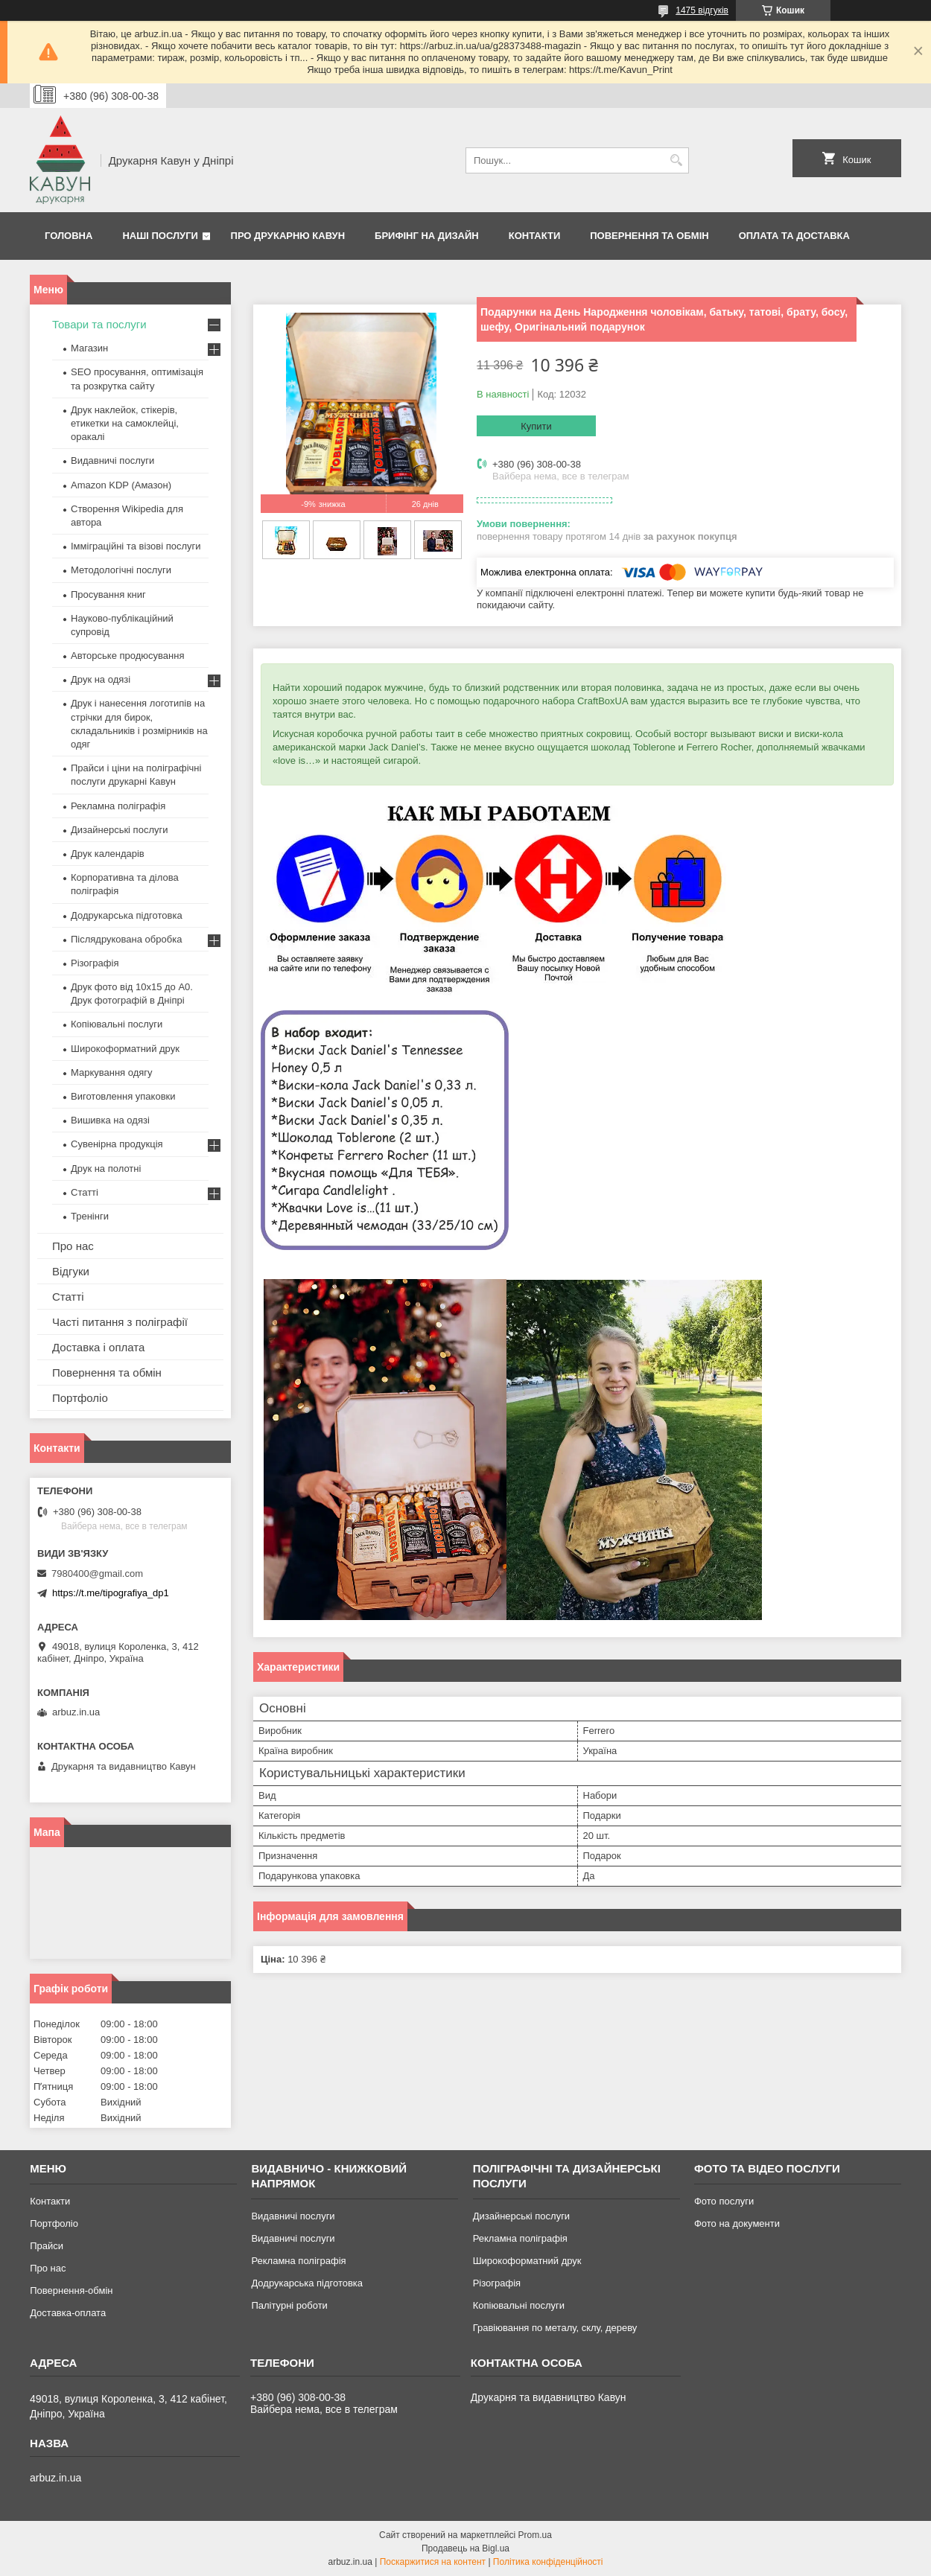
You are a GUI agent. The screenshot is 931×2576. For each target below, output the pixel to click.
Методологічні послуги (121, 570)
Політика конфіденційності (548, 2562)
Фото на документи (737, 2223)
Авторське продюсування (127, 655)
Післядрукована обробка (126, 939)
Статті (84, 1192)
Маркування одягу (112, 1072)
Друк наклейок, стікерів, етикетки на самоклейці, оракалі (125, 423)
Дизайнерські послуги (119, 829)
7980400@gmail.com (97, 1573)
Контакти (535, 235)
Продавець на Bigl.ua (465, 2548)
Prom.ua (535, 2535)
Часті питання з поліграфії (120, 1322)
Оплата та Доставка (794, 235)
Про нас (73, 1246)
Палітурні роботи (289, 2305)
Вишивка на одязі (110, 1120)
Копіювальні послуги (116, 1024)
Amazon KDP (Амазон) (121, 485)
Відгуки (70, 1271)
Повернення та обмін (649, 235)
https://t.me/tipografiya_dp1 (110, 1592)
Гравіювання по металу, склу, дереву (555, 2327)
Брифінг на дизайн (427, 235)
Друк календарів (107, 853)
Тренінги (90, 1216)
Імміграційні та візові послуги (136, 546)
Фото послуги (724, 2201)
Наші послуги (160, 235)
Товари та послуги (99, 324)
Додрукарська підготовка (126, 915)
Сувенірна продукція (117, 1144)
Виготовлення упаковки (123, 1096)
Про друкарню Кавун (288, 235)
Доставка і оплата (98, 1347)
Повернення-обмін (71, 2290)
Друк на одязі (100, 679)
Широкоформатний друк (125, 1048)
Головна (68, 235)
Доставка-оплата (68, 2312)
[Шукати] (676, 160)
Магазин (89, 348)
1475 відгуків (702, 10)
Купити (536, 426)
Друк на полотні (106, 1168)
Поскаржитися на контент (433, 2562)
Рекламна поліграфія (118, 806)
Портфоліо (80, 1397)
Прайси (46, 2245)
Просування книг (108, 594)
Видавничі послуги (112, 460)
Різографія (94, 963)
